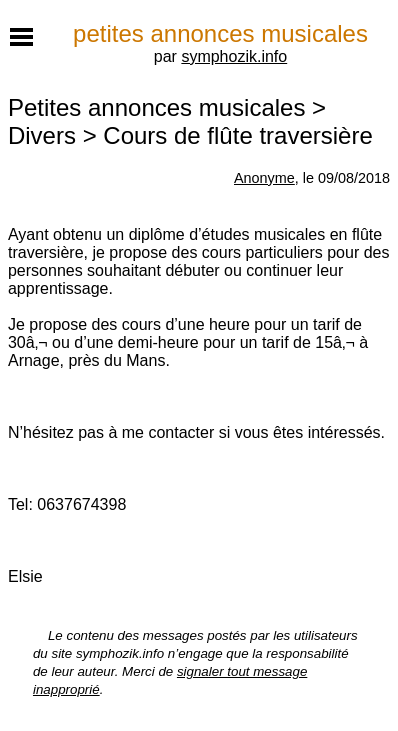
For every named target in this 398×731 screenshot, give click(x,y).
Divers (42, 135)
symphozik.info (234, 56)
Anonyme (264, 178)
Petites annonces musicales (157, 107)
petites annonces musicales (220, 33)
